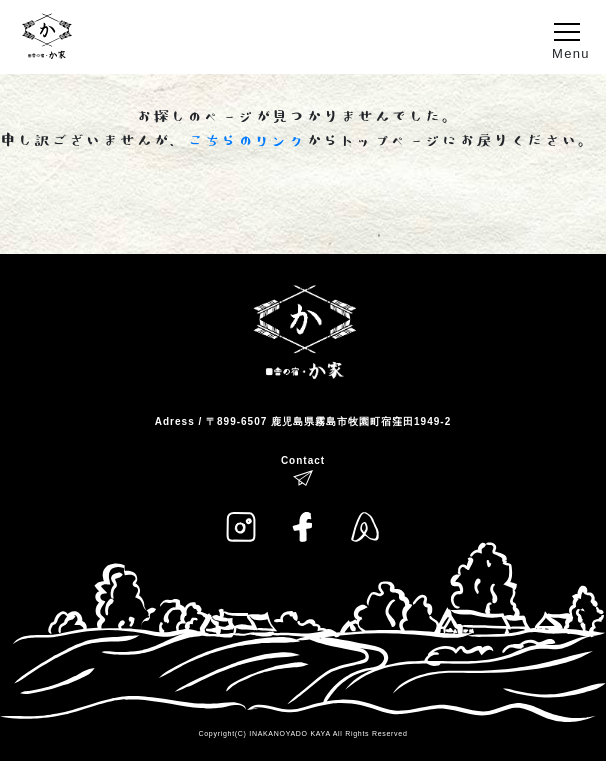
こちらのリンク (246, 141)
